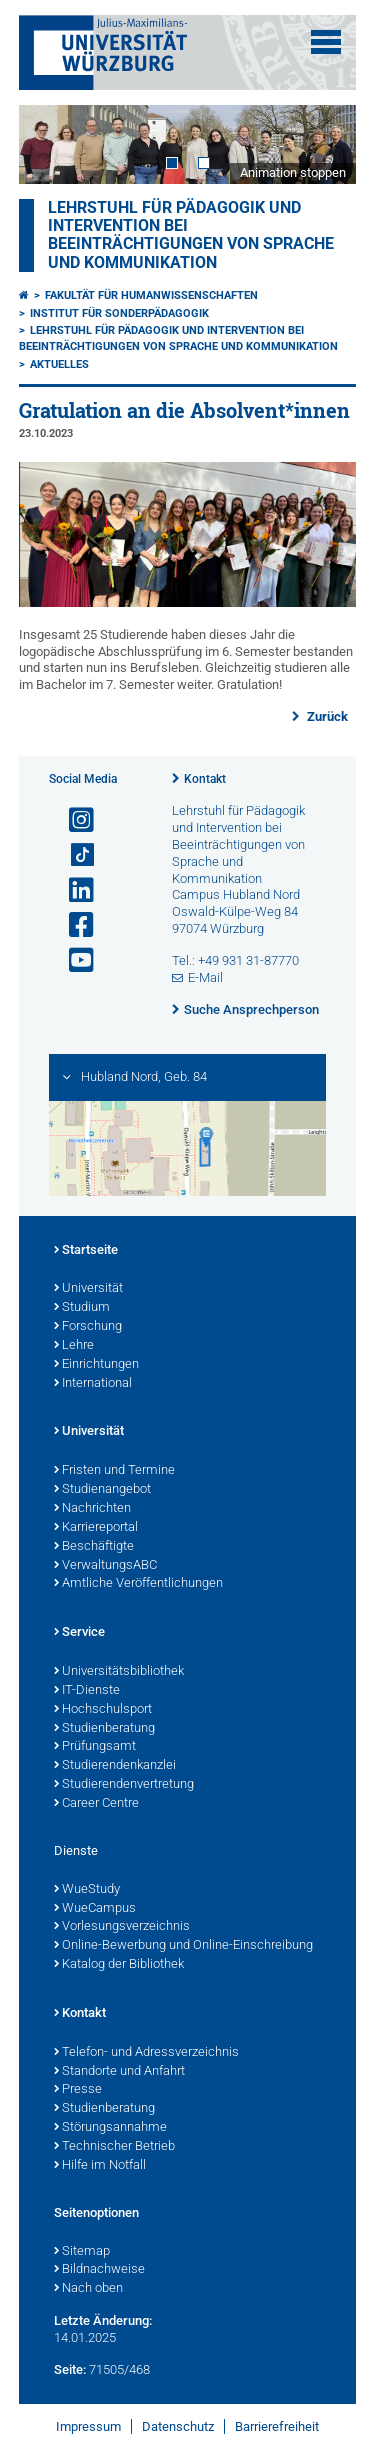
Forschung (88, 1327)
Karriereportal (96, 1528)
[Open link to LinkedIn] (73, 890)
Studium (82, 1308)
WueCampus (95, 1909)
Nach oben (88, 2289)
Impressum (88, 2426)
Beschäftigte (94, 1547)
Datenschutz (178, 2426)
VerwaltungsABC (105, 1566)
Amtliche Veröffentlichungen (138, 1584)
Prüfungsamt (95, 1747)
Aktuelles (59, 364)
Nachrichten (92, 1509)
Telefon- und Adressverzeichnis (146, 2053)
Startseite (86, 1251)
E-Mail (205, 977)
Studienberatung (104, 1729)
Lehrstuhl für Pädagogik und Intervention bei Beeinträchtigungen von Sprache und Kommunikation (191, 235)
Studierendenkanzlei (115, 1766)
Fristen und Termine (114, 1471)
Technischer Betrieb (114, 2147)
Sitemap (82, 2252)
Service (79, 1633)
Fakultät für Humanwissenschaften (151, 295)
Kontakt (205, 779)
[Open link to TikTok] (73, 855)
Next (321, 144)
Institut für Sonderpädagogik (119, 313)
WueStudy (87, 1890)
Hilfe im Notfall (100, 2166)
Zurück (326, 716)
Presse (78, 2090)
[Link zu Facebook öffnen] (73, 925)
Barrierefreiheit (277, 2426)
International (93, 1384)
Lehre (74, 1346)
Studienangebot (102, 1490)
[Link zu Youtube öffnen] (73, 960)
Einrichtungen (96, 1365)
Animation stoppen (293, 172)
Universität (88, 1289)
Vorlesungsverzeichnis (122, 1927)
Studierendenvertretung (124, 1785)
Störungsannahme (110, 2128)
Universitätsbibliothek (119, 1672)
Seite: (70, 2369)
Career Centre (96, 1804)
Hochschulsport (103, 1710)
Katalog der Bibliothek (119, 1965)
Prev (54, 144)
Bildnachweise (99, 2270)
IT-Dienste (87, 1691)
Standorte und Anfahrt (119, 2072)
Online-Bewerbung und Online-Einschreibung (183, 1946)
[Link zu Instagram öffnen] (73, 820)
